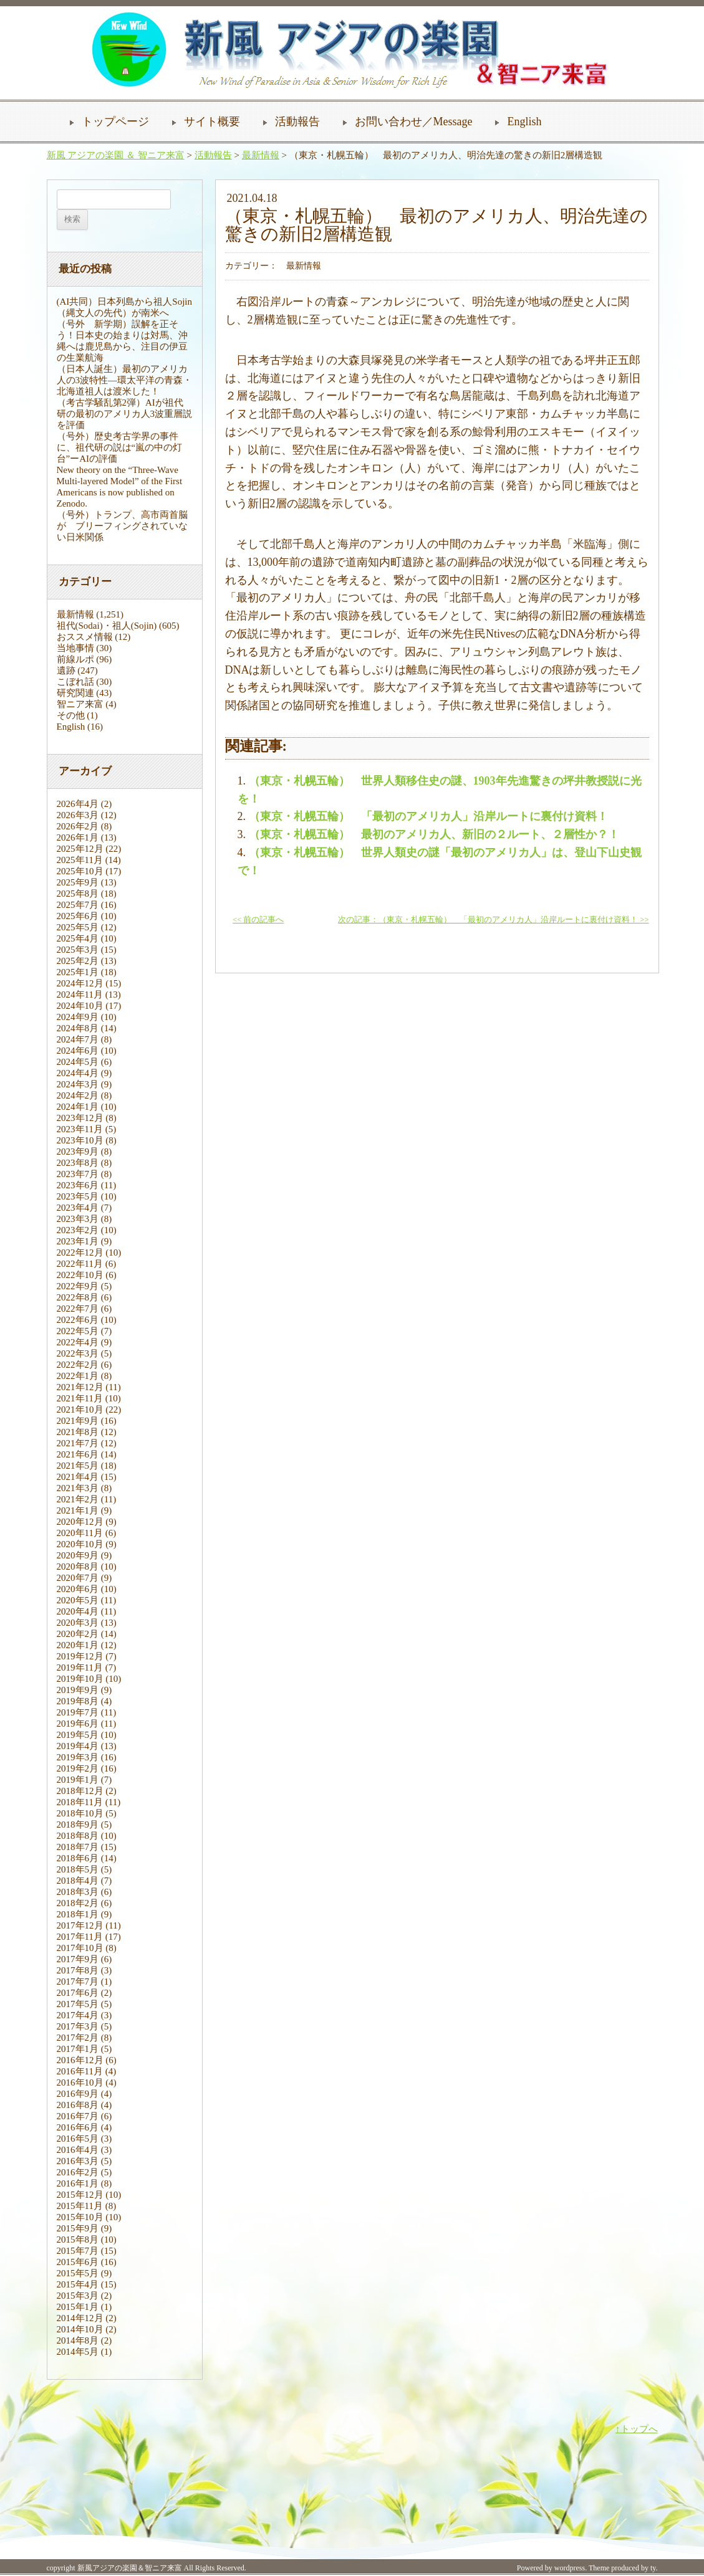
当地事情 (75, 648)
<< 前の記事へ (258, 919)
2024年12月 (80, 983)
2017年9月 (78, 1959)
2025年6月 (78, 916)
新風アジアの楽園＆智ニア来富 (129, 2568)
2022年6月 (78, 1320)
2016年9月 (78, 2094)
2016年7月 (78, 2116)
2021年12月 (80, 1387)
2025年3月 (78, 950)
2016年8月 (78, 2105)
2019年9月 (78, 1690)
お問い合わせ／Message (414, 121)
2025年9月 (78, 882)
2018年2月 (78, 1903)
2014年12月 (80, 2318)
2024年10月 (80, 1006)
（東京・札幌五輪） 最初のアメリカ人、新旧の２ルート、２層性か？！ (434, 834)
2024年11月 (80, 994)
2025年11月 (80, 860)
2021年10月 (80, 1409)
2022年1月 (78, 1376)
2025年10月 (80, 871)
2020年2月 (78, 1634)
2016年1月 (78, 2183)
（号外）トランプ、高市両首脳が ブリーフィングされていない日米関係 (122, 526)
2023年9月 (78, 1152)
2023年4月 (78, 1208)
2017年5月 (78, 2004)
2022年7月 (78, 1309)
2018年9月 (78, 1824)
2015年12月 (80, 2195)
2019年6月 (78, 1724)
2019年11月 (80, 1667)
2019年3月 (78, 1757)
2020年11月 (80, 1533)
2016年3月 (78, 2161)
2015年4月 (78, 2284)
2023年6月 (78, 1185)
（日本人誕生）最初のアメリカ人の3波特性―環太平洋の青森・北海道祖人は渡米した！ (125, 380)
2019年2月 (78, 1768)
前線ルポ (75, 659)
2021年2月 (78, 1499)
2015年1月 (78, 2307)
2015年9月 (78, 2228)
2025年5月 (78, 927)
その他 (71, 715)
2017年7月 (78, 1982)
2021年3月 (78, 1488)
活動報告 (297, 121)
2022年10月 (80, 1275)
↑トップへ (636, 2429)
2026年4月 (78, 804)
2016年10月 (80, 2082)
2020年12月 (80, 1522)
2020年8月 (78, 1567)
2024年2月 (78, 1095)
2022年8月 (78, 1297)
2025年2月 (78, 961)
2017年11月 (80, 1937)
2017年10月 (80, 1948)
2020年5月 (78, 1600)
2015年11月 (80, 2206)
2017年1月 (78, 2049)
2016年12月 (80, 2060)
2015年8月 (78, 2239)
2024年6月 (78, 1051)
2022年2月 (78, 1365)
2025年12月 (80, 849)
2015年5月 (78, 2273)
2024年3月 (78, 1084)
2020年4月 (78, 1611)
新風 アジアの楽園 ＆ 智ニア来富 (116, 155)
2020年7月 (78, 1578)
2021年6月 (78, 1454)
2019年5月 (78, 1735)
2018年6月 (78, 1858)
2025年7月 (78, 905)
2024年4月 (78, 1073)
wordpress (569, 2568)
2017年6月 (78, 1993)
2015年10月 (80, 2217)
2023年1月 (78, 1241)
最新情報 (260, 155)
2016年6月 (78, 2127)
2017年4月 (78, 2015)
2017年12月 (80, 1925)
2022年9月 (78, 1286)
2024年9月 (78, 1017)
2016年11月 (80, 2071)
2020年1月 (78, 1645)
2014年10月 (80, 2329)
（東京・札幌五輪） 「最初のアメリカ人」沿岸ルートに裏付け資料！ (428, 816)
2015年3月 (78, 2296)
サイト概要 (212, 121)
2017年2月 (78, 2038)
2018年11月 (80, 1802)
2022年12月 (80, 1252)
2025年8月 (78, 894)
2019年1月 (78, 1780)
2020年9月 (78, 1555)
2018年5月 (78, 1869)
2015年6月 (78, 2262)
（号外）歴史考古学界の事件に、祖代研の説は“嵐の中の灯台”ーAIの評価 (120, 447)
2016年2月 (78, 2172)
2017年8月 (78, 1970)
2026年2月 (78, 826)
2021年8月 (78, 1432)
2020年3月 (78, 1623)
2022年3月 (78, 1353)
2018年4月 (78, 1881)
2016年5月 (78, 2139)
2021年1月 (78, 1510)
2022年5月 (78, 1331)
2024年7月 (78, 1039)
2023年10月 (80, 1140)
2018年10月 (80, 1813)
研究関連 (75, 693)
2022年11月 (80, 1264)
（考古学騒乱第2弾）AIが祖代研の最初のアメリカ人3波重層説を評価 (125, 414)
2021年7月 (78, 1443)
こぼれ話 (75, 682)
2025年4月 (78, 938)
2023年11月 (80, 1129)
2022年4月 (78, 1342)
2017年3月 (78, 2026)
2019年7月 (78, 1712)
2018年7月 (78, 1847)
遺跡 (66, 670)
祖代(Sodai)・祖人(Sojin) (107, 626)
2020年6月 (78, 1589)
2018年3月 (78, 1892)
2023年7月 (78, 1174)
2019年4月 (78, 1746)
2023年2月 (78, 1230)
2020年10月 (80, 1544)
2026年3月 (78, 815)
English (524, 121)
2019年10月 (80, 1679)
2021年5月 (78, 1466)
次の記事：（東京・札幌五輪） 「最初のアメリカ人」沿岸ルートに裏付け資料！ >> (493, 919)
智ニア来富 (80, 704)
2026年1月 (78, 837)
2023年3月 (78, 1219)
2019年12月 (80, 1656)
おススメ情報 (85, 637)
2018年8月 (78, 1836)
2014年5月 (78, 2352)
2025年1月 (78, 972)
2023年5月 (78, 1196)
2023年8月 (78, 1163)
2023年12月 (80, 1118)
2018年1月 (78, 1914)
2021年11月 (80, 1398)
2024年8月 (78, 1028)
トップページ (115, 121)
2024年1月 (78, 1107)
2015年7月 (78, 2251)
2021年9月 (78, 1421)
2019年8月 (78, 1701)
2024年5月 (78, 1062)
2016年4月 (78, 2150)
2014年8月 (78, 2340)
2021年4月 (78, 1477)
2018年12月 (80, 1791)
